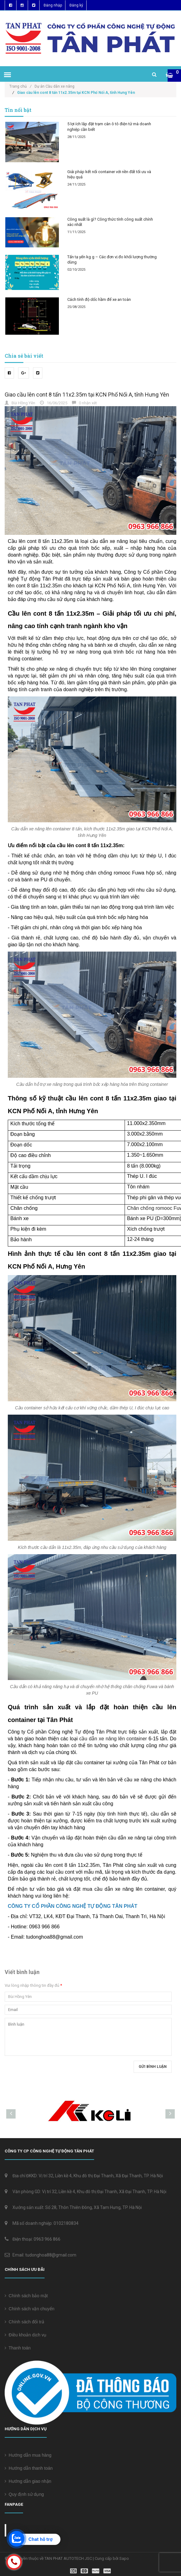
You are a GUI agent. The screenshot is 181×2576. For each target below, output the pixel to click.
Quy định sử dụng (24, 2494)
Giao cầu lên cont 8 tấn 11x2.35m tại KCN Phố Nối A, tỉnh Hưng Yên (87, 394)
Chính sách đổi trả (24, 2321)
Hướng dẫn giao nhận (28, 2481)
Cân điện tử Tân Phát (36, 2530)
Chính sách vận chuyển (30, 2308)
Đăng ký (76, 5)
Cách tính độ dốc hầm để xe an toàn (99, 299)
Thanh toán (18, 2347)
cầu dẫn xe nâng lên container (113, 1738)
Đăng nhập (53, 5)
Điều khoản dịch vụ (25, 2334)
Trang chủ (20, 86)
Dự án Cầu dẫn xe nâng (54, 86)
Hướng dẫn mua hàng (28, 2455)
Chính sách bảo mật (26, 2295)
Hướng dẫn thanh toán (29, 2468)
